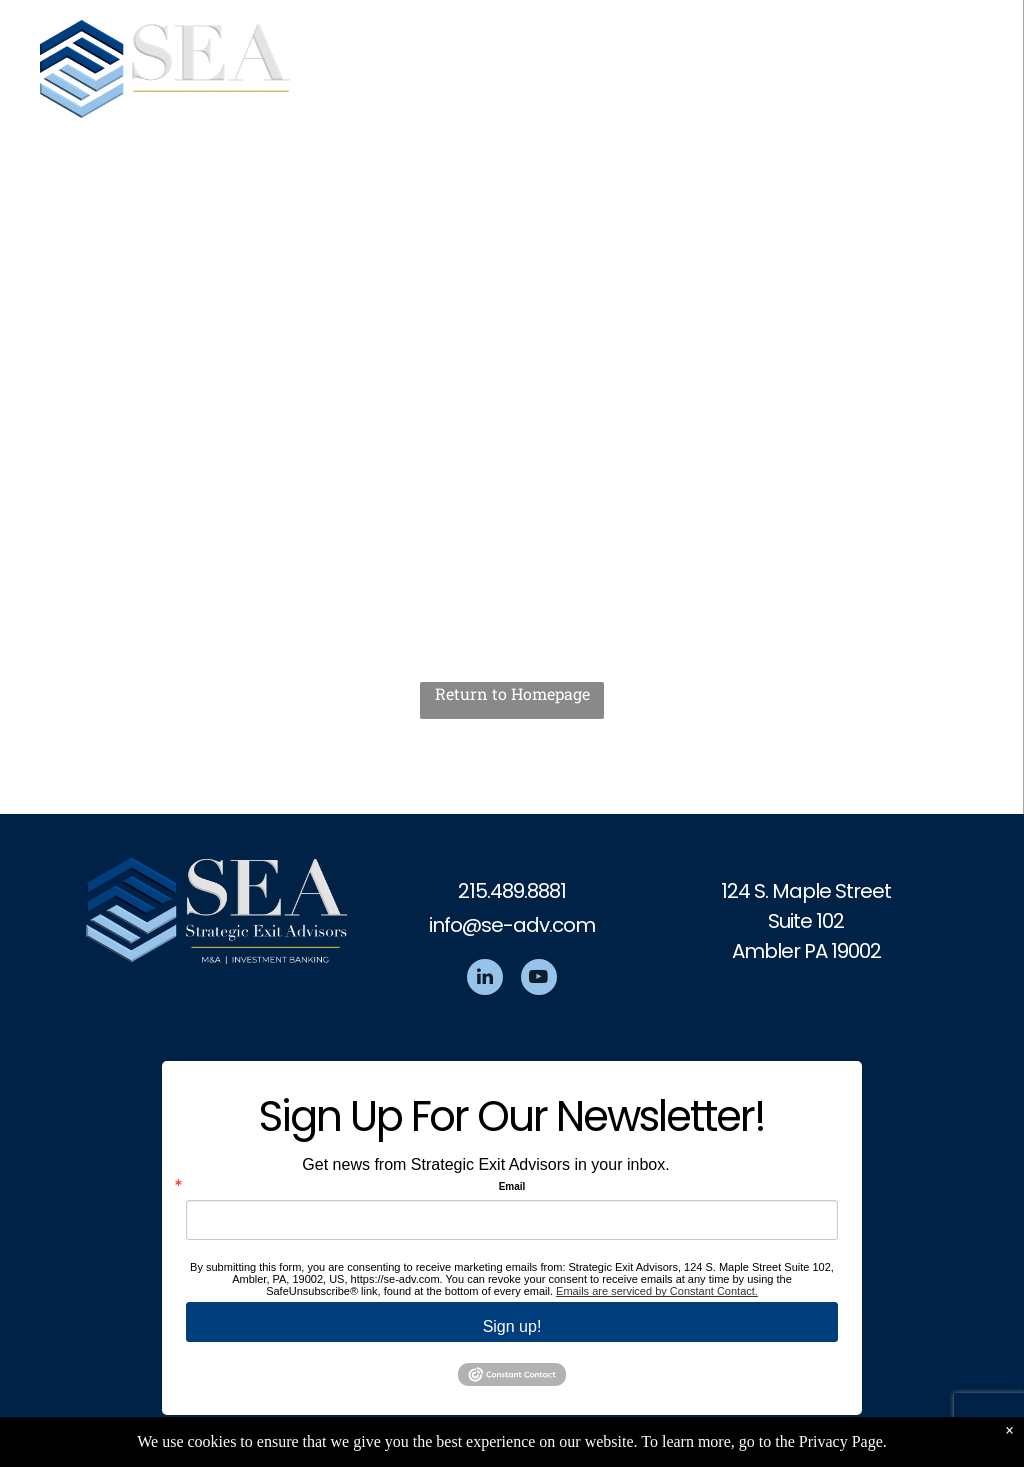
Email (512, 1187)
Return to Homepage (512, 693)
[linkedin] (485, 979)
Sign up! (512, 1326)
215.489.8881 (512, 891)
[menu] (980, 61)
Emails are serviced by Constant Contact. (657, 1291)
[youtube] (539, 979)
